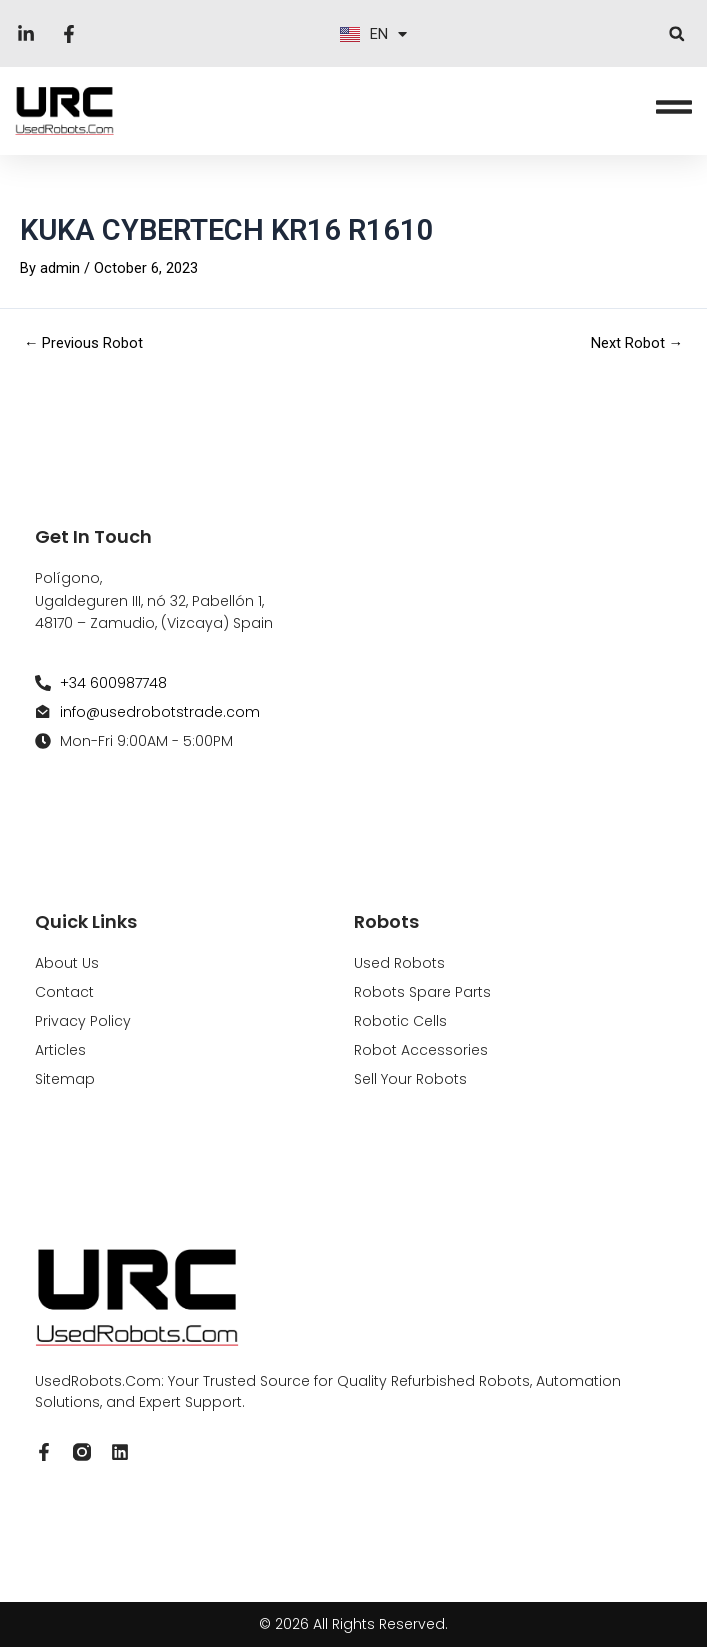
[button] (676, 33)
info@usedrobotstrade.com (160, 712)
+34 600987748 (113, 683)
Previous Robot (84, 343)
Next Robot (637, 343)
